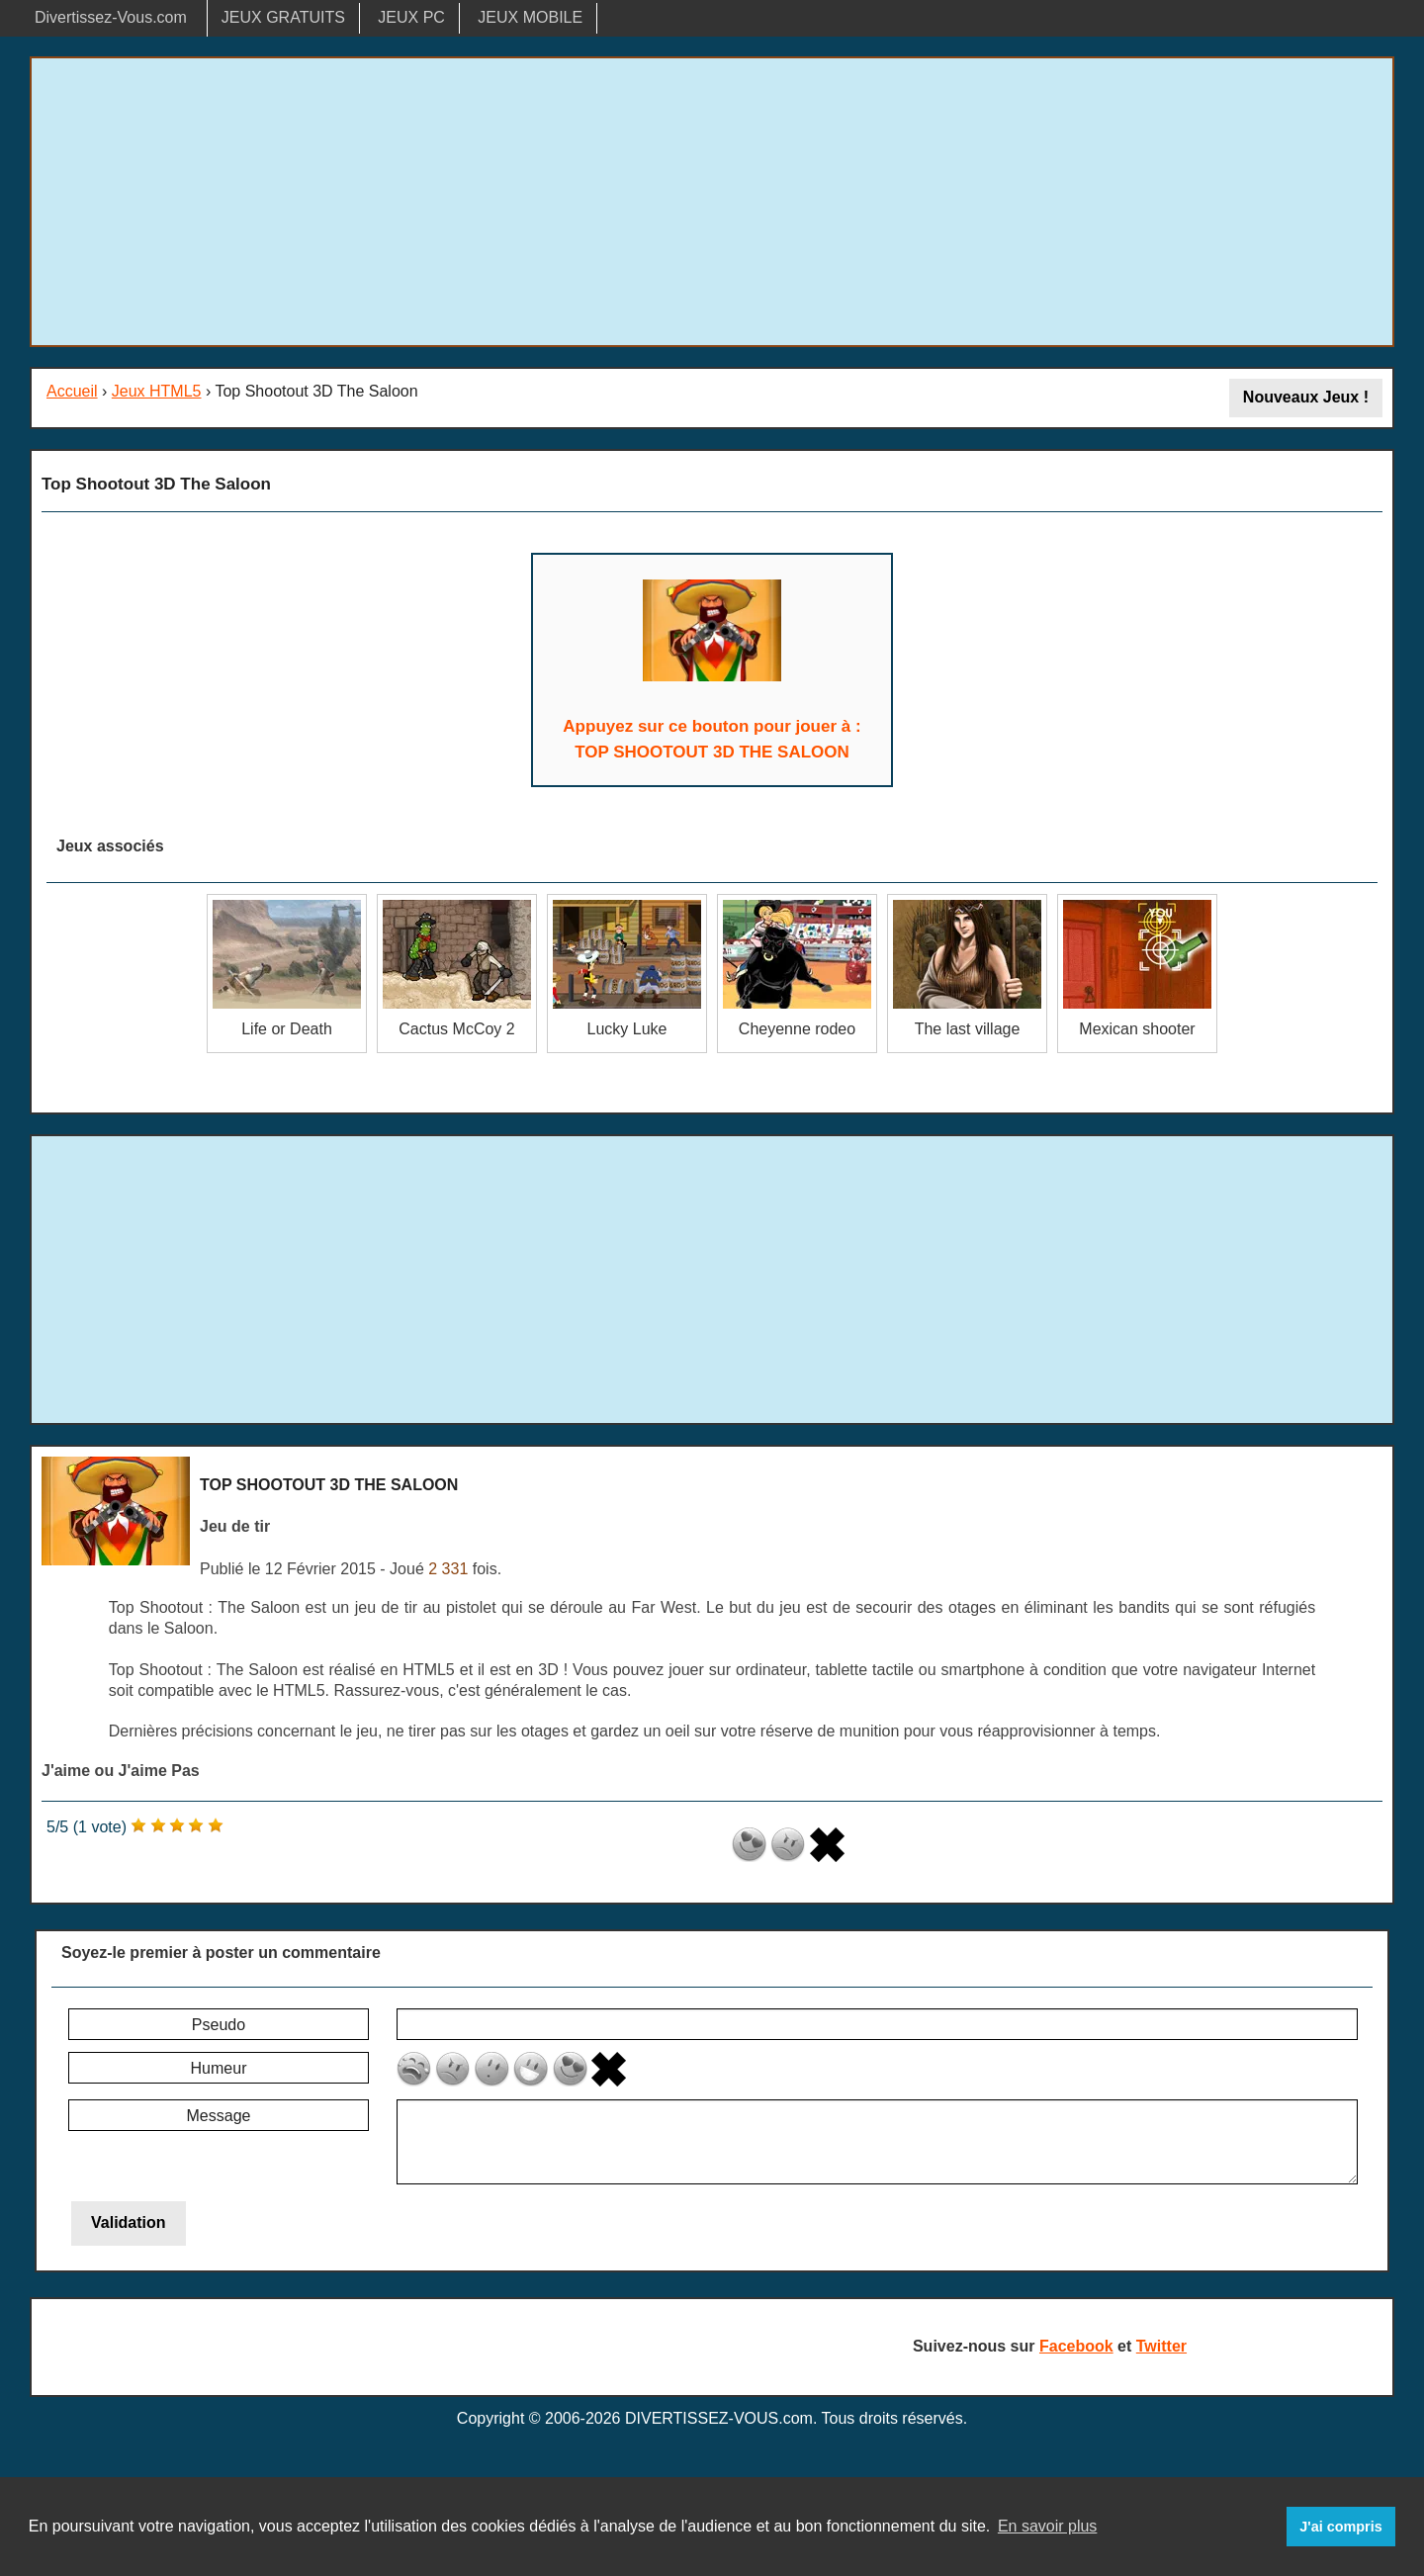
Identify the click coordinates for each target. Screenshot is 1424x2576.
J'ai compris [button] (1340, 2526)
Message (219, 2115)
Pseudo (218, 2024)
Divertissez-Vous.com (111, 17)
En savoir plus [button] (1048, 2526)
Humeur (219, 2068)
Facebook (1076, 2346)
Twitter (1161, 2346)
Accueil (72, 391)
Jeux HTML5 (157, 391)
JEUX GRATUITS (283, 17)
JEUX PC (411, 17)
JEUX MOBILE (530, 17)
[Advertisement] (712, 201)
